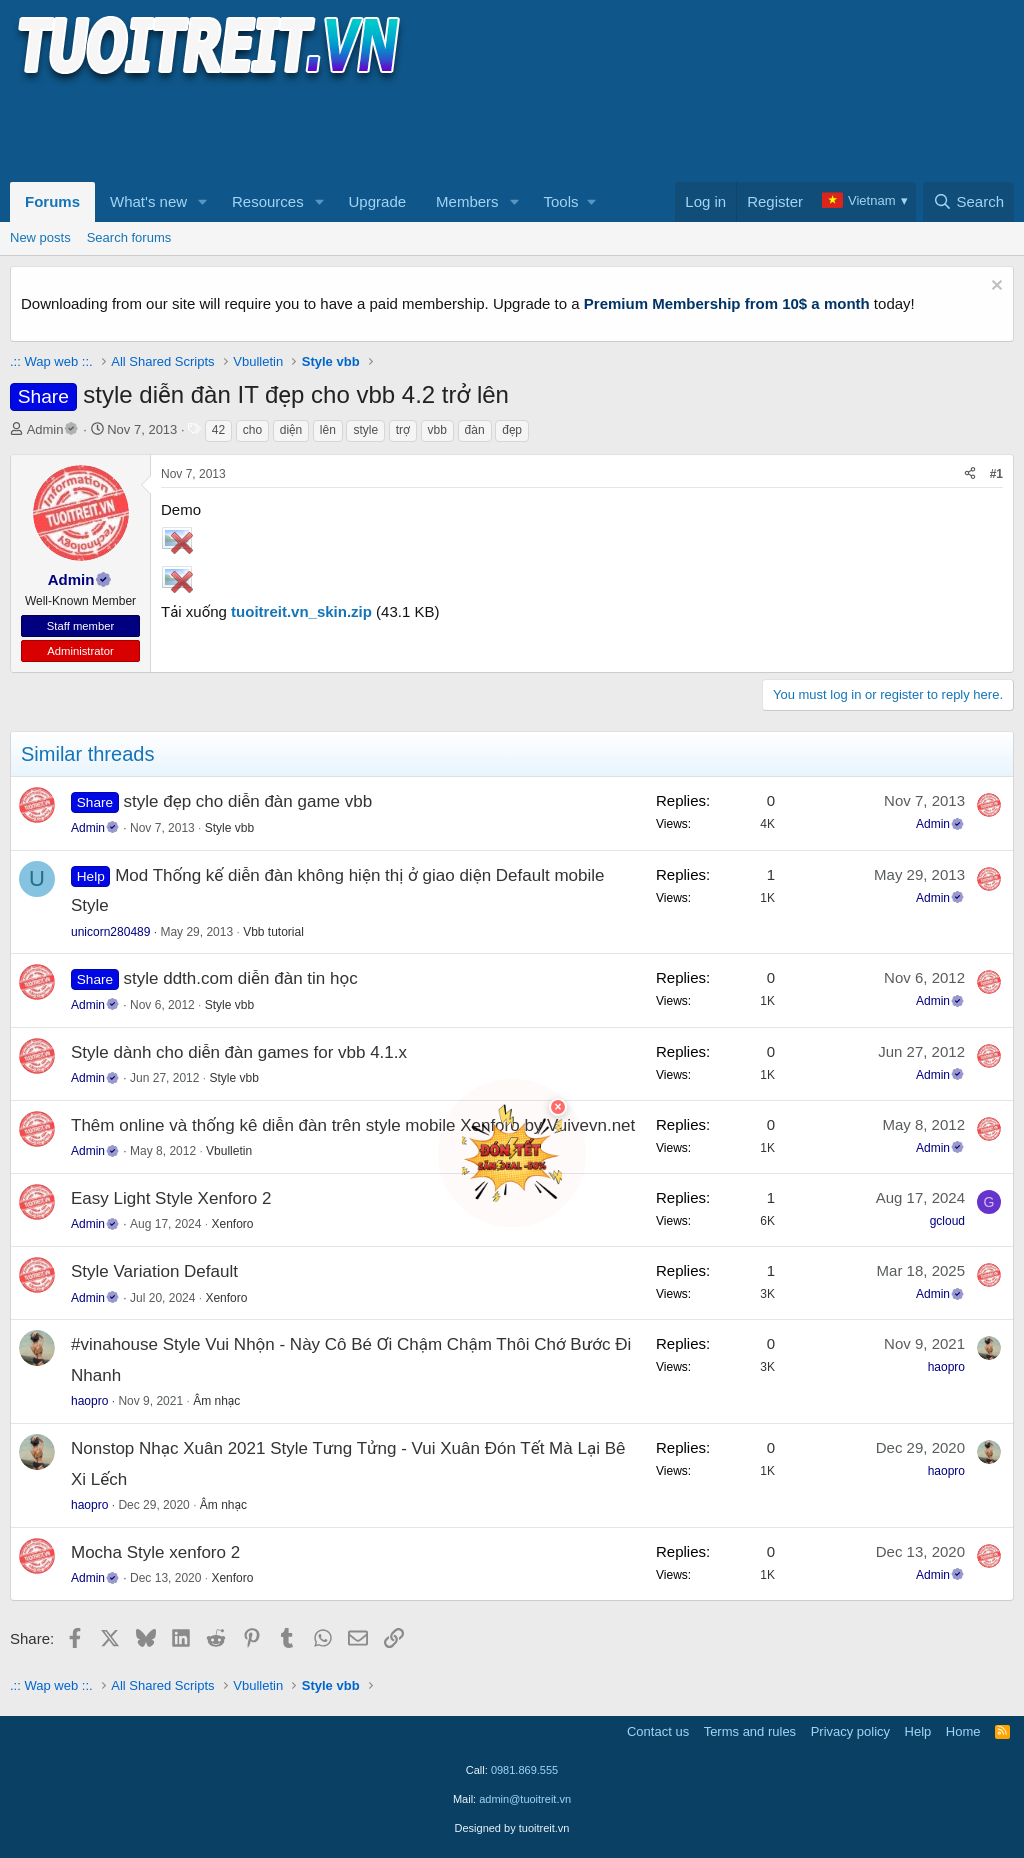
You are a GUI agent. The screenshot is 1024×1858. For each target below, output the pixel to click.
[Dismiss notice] (994, 287)
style (365, 430)
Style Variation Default (154, 1271)
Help (918, 1731)
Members (467, 201)
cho (252, 430)
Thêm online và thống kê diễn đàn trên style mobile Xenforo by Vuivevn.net (353, 1125)
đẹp (512, 430)
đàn (475, 430)
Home (963, 1731)
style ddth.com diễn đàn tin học (241, 978)
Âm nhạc (216, 1401)
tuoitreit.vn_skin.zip (301, 611)
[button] (203, 202)
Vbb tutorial (273, 932)
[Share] (970, 474)
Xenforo (232, 1224)
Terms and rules (750, 1731)
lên (328, 430)
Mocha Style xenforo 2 (155, 1552)
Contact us (658, 1731)
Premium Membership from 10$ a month (727, 303)
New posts (40, 237)
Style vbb (229, 828)
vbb (437, 430)
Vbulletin (229, 1151)
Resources (268, 201)
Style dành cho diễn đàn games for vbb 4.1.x (239, 1052)
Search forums (129, 237)
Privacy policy (850, 1731)
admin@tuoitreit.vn (525, 1799)
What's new (148, 201)
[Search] (968, 202)
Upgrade (378, 201)
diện (291, 430)
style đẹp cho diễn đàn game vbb (248, 801)
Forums (52, 201)
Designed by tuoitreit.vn (512, 1828)
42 (218, 430)
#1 (996, 474)
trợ (403, 430)
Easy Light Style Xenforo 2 (171, 1198)
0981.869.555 (524, 1770)
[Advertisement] (374, 131)
